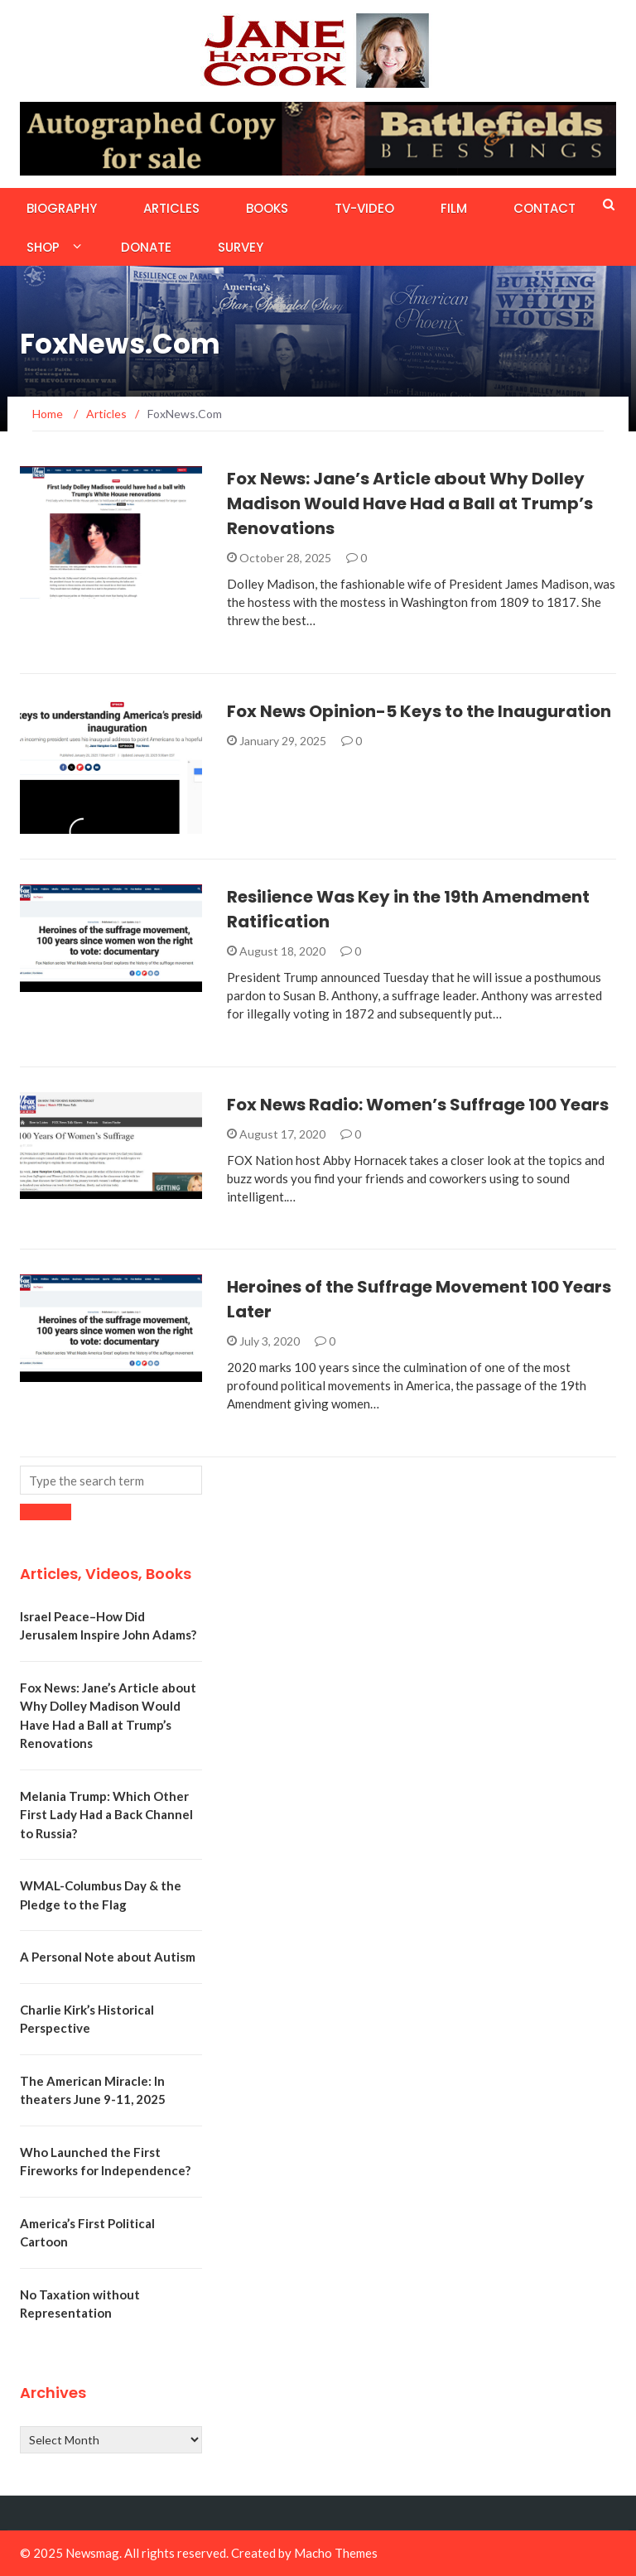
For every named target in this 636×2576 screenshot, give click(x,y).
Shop (43, 247)
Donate (146, 247)
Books (267, 208)
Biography (61, 208)
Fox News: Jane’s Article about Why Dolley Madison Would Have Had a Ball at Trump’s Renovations (410, 503)
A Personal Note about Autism (107, 1956)
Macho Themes (336, 2552)
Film (454, 208)
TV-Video (364, 208)
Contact (544, 208)
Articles (171, 208)
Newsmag (92, 2552)
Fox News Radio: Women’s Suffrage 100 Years (418, 1104)
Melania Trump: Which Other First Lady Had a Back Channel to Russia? (106, 1815)
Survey (240, 247)
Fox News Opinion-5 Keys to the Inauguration (419, 711)
